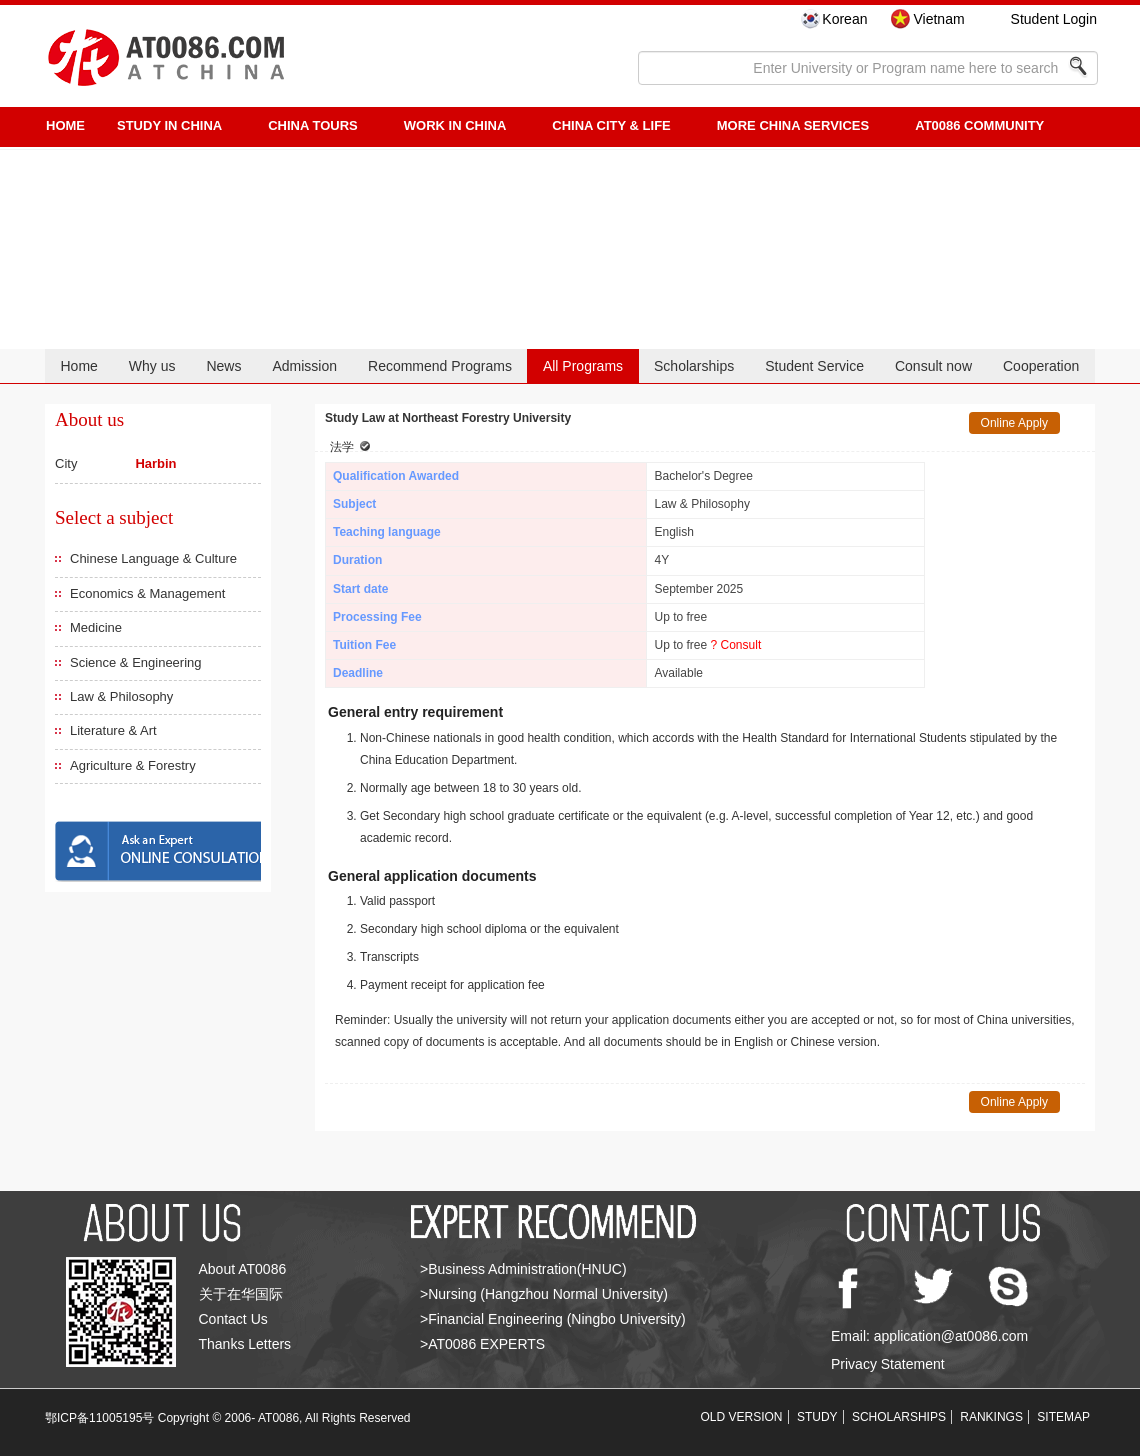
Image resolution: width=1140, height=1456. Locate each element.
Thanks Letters (245, 1344)
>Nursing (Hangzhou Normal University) (544, 1294)
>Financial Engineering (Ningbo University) (553, 1319)
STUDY (817, 1417)
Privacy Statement (888, 1364)
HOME (65, 125)
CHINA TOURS (313, 125)
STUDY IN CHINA (169, 125)
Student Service (814, 366)
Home (78, 366)
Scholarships (694, 366)
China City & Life (611, 125)
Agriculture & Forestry (133, 765)
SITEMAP (1063, 1417)
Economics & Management (147, 593)
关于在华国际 (241, 1294)
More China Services (793, 125)
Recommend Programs (440, 366)
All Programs (583, 366)
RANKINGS (991, 1417)
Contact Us (233, 1319)
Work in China (455, 125)
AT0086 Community (979, 125)
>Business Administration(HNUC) (523, 1269)
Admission (304, 366)
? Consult (736, 645)
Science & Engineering (136, 662)
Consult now (933, 366)
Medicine (96, 627)
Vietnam (938, 19)
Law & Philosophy (121, 696)
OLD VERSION (742, 1417)
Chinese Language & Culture (153, 558)
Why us (152, 366)
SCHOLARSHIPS (899, 1417)
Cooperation (1041, 366)
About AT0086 (243, 1269)
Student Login (1054, 19)
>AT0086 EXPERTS (482, 1344)
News (223, 366)
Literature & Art (113, 730)
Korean (844, 19)
